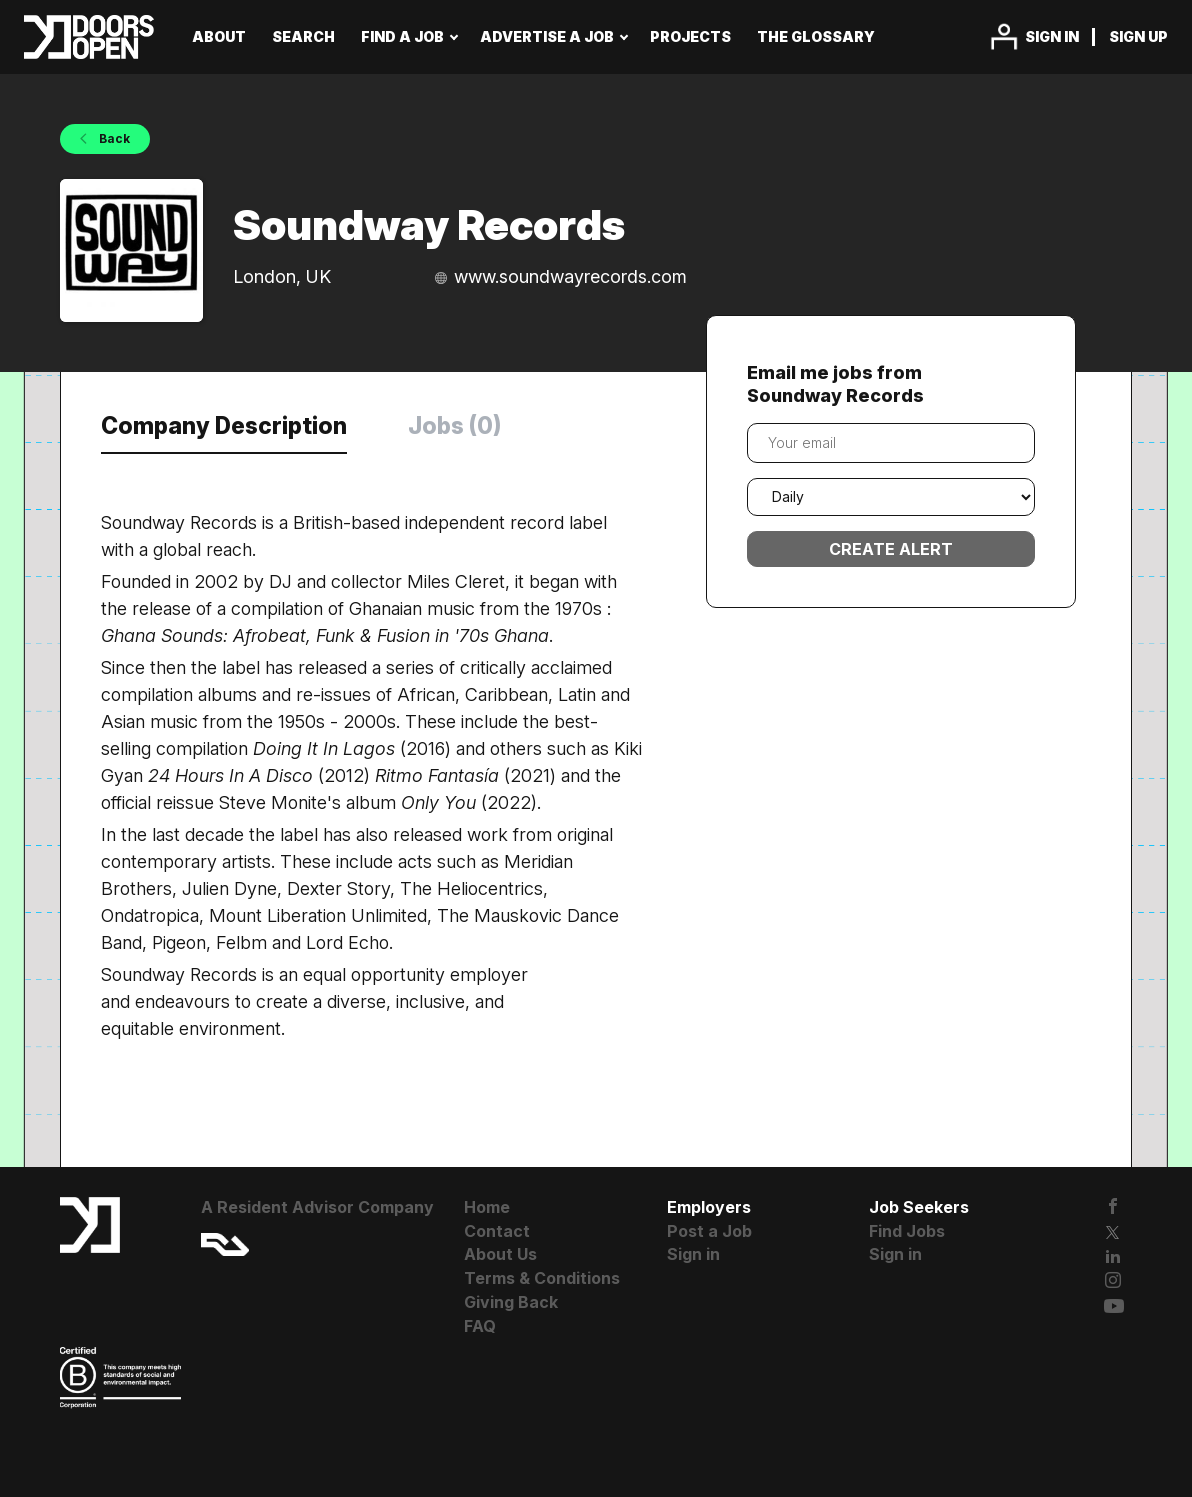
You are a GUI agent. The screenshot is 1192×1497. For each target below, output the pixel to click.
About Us (500, 1254)
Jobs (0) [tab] (454, 426)
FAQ (480, 1326)
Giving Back (511, 1302)
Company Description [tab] (224, 426)
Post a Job (709, 1231)
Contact (497, 1231)
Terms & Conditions (542, 1278)
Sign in (1052, 36)
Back (113, 138)
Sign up (1138, 36)
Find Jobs (907, 1231)
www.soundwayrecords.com (570, 276)
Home (487, 1207)
